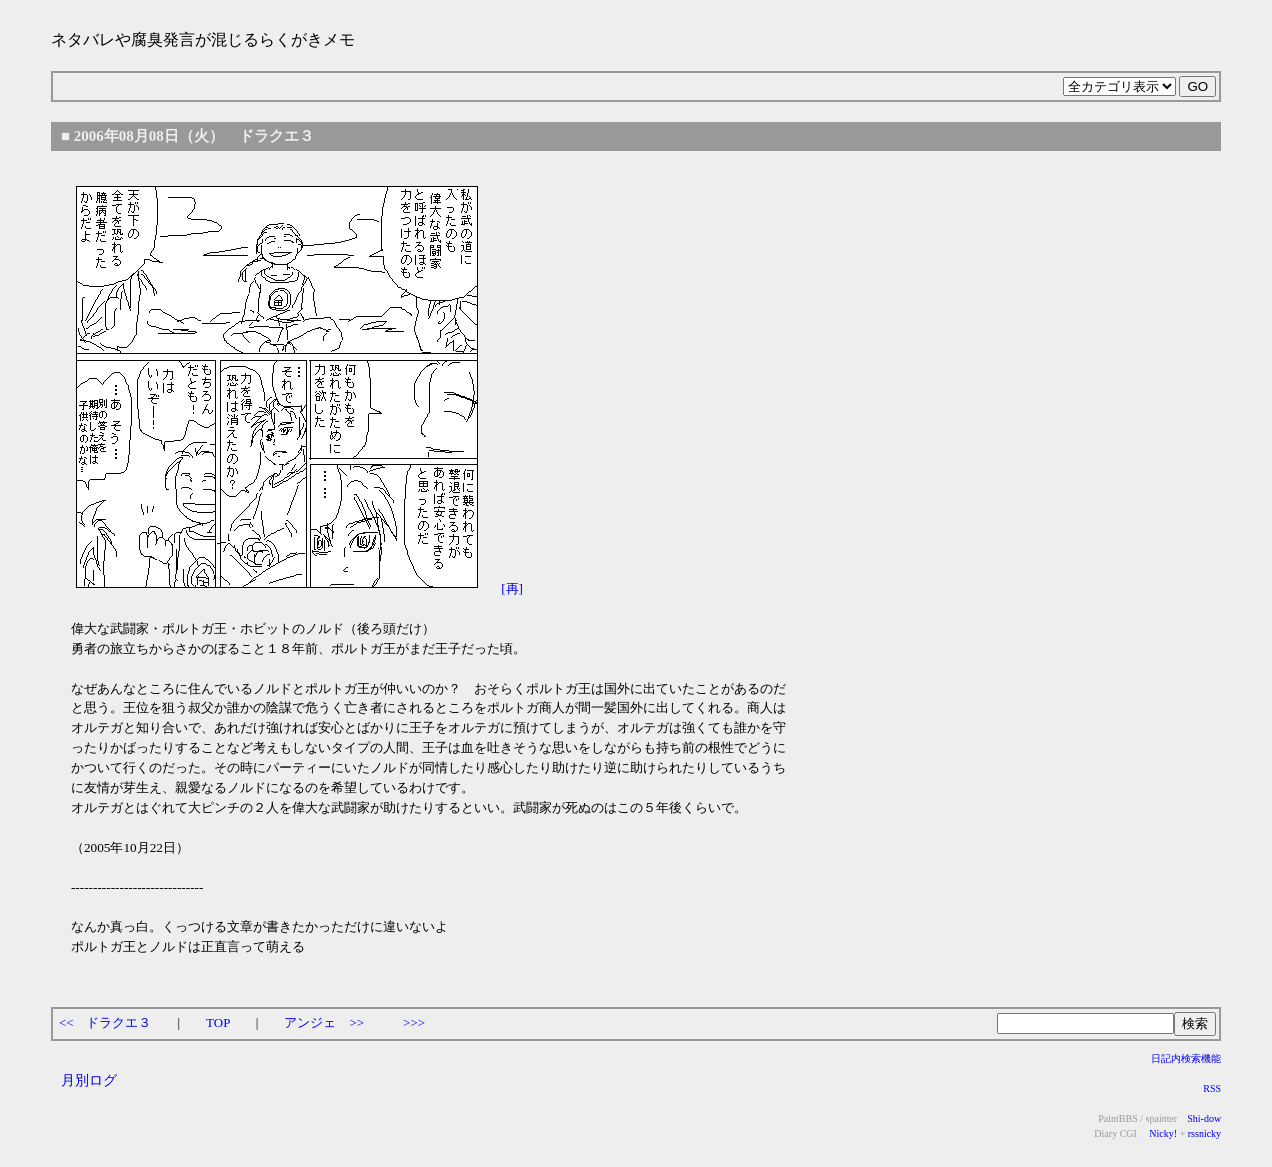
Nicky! (1162, 1133)
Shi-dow (1204, 1118)
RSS (1212, 1088)
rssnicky (1204, 1133)
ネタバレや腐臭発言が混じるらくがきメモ (203, 39)
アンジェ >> (324, 1022)
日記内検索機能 (1186, 1058)
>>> (414, 1022)
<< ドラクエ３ (105, 1022)
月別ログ (89, 1080)
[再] (512, 588)
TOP (218, 1022)
